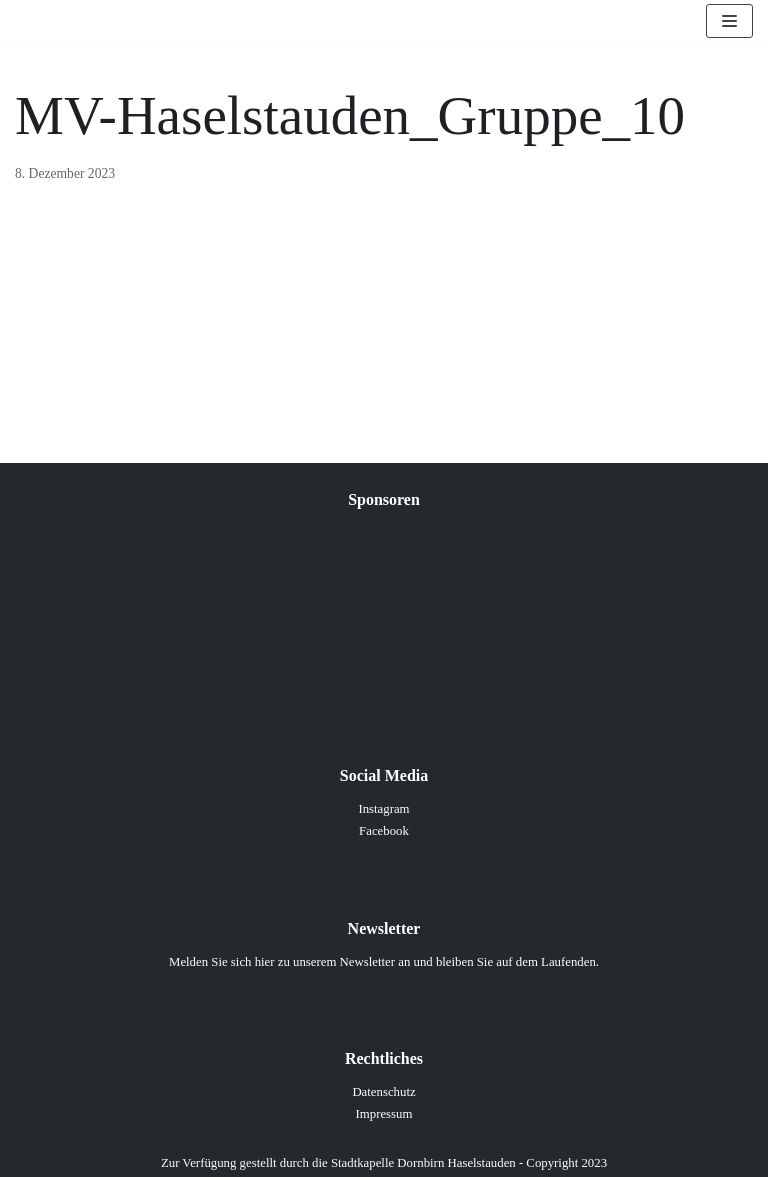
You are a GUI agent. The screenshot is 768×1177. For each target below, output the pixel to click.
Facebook (384, 831)
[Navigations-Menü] (729, 21)
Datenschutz (383, 1092)
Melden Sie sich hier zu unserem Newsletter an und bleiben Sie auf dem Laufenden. (384, 962)
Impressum (384, 1114)
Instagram (383, 809)
